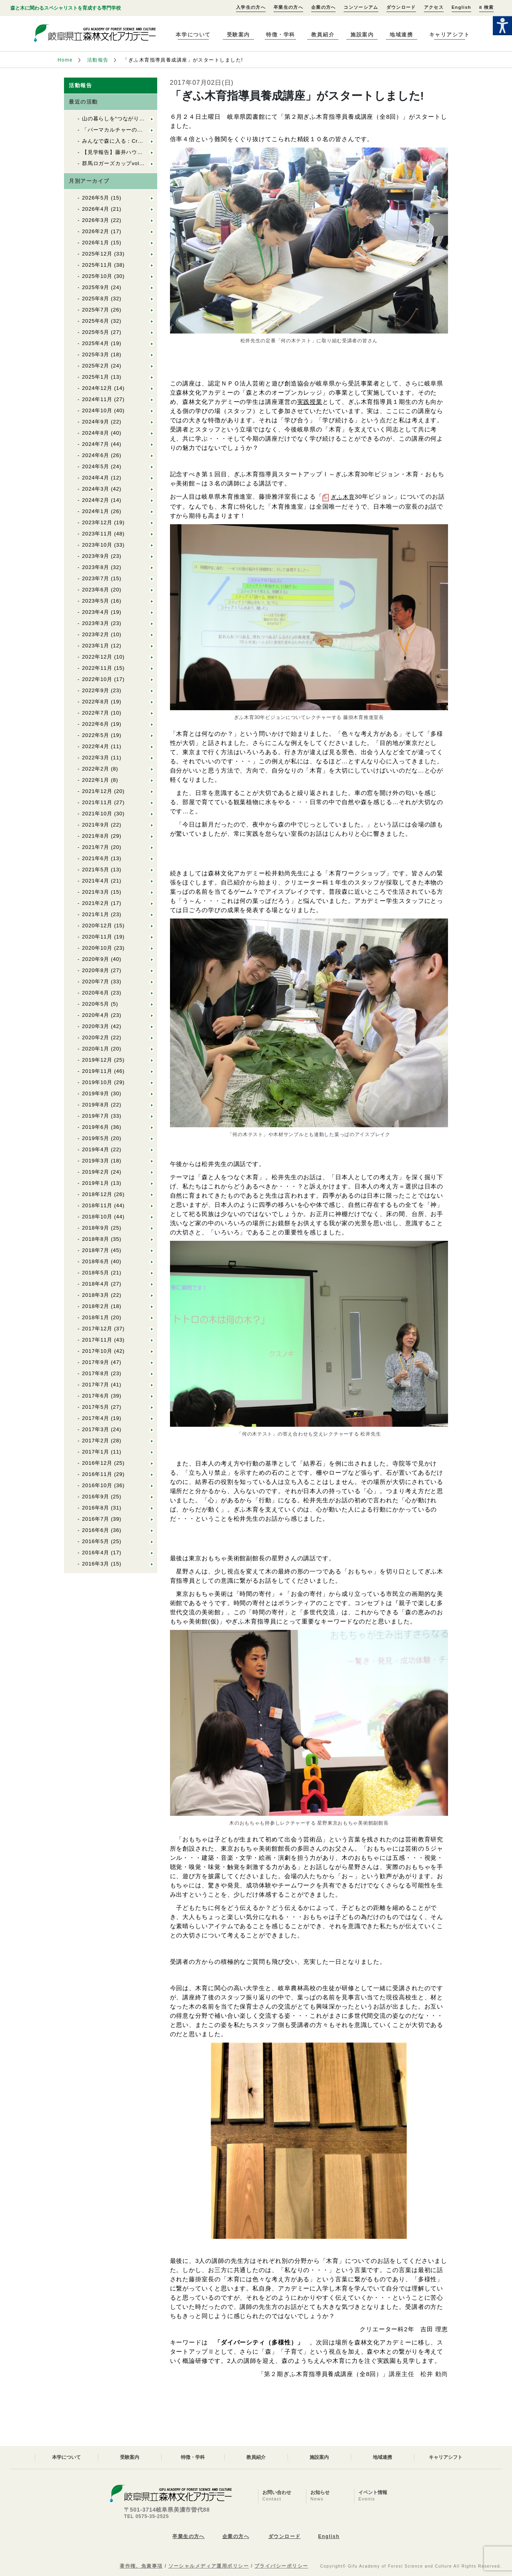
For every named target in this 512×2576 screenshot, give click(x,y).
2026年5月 (95, 198)
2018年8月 (95, 1239)
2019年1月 (95, 1183)
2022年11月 (97, 668)
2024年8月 (95, 433)
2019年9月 (95, 1093)
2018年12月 (97, 1194)
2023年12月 (97, 522)
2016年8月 (95, 1508)
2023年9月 (95, 556)
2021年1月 (95, 914)
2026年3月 (95, 220)
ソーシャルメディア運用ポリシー (208, 2566)
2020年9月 (95, 959)
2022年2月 (95, 769)
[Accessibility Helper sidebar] (502, 25)
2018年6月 (95, 1261)
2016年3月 (95, 1564)
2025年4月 (95, 343)
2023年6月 (95, 590)
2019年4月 (95, 1149)
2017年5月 (95, 1407)
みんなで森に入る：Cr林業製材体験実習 (132, 141)
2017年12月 (97, 1329)
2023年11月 (97, 534)
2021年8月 (95, 836)
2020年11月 (97, 937)
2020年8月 (95, 970)
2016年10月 (97, 1485)
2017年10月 (97, 1351)
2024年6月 (95, 455)
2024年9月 (95, 422)
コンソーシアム (361, 7)
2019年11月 (97, 1071)
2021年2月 (95, 903)
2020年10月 (97, 948)
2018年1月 (95, 1317)
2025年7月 (95, 310)
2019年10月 (97, 1082)
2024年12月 (97, 388)
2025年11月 (97, 265)
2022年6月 (95, 724)
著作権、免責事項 (141, 2566)
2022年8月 (95, 702)
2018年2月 (95, 1306)
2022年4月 (95, 746)
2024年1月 (95, 511)
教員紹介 (322, 35)
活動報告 (98, 60)
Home (65, 60)
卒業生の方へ (288, 7)
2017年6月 (95, 1396)
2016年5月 (95, 1541)
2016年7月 (95, 1519)
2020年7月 (95, 981)
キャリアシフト (449, 35)
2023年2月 (95, 634)
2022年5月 (95, 735)
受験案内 (238, 35)
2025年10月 (97, 276)
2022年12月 (97, 657)
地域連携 (401, 35)
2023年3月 (95, 623)
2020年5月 (95, 1004)
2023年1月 (95, 646)
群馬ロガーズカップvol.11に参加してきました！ (142, 163)
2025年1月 (95, 377)
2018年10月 (97, 1217)
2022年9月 (95, 690)
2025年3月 (95, 354)
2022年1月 (95, 780)
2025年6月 (95, 321)
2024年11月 (97, 399)
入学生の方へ (251, 7)
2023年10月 (97, 545)
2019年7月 (95, 1116)
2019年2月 (95, 1172)
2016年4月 (95, 1553)
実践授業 (310, 401)
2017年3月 (95, 1429)
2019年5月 (95, 1138)
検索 (486, 7)
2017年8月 (95, 1373)
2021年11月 (97, 802)
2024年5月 (95, 466)
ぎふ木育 (343, 497)
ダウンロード (401, 7)
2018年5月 (95, 1273)
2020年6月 (95, 993)
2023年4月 (95, 612)
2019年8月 (95, 1105)
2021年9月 (95, 825)
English (461, 7)
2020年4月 (95, 1015)
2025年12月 (97, 254)
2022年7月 (95, 713)
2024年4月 (95, 478)
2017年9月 (95, 1362)
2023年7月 (95, 578)
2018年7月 (95, 1250)
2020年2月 (95, 1037)
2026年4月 (95, 209)
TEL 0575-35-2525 (146, 2516)
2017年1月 (95, 1452)
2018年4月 (95, 1284)
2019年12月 (97, 1060)
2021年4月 (95, 881)
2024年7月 (95, 444)
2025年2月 (95, 366)
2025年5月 (95, 332)
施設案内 (362, 35)
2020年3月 (95, 1026)
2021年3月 (95, 892)
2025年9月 (95, 287)
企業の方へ (323, 7)
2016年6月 (95, 1530)
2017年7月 (95, 1385)
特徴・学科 (280, 35)
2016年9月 (95, 1497)
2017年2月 (95, 1441)
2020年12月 (97, 926)
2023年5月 (95, 601)
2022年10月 (97, 679)
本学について (193, 35)
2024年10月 (97, 410)
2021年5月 (95, 870)
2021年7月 (95, 847)
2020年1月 (95, 1049)
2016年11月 (97, 1474)
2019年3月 (95, 1161)
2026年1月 (95, 243)
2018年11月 (97, 1205)
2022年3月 (95, 758)
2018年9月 (95, 1228)
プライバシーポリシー (281, 2566)
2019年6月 (95, 1127)
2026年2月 (95, 231)
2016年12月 (97, 1463)
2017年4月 (95, 1418)
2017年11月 (97, 1340)
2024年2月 (95, 500)
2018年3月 (95, 1295)
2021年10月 (97, 814)
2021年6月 (95, 858)
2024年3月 (95, 489)
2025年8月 (95, 299)
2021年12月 (97, 791)
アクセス (434, 7)
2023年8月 (95, 567)
